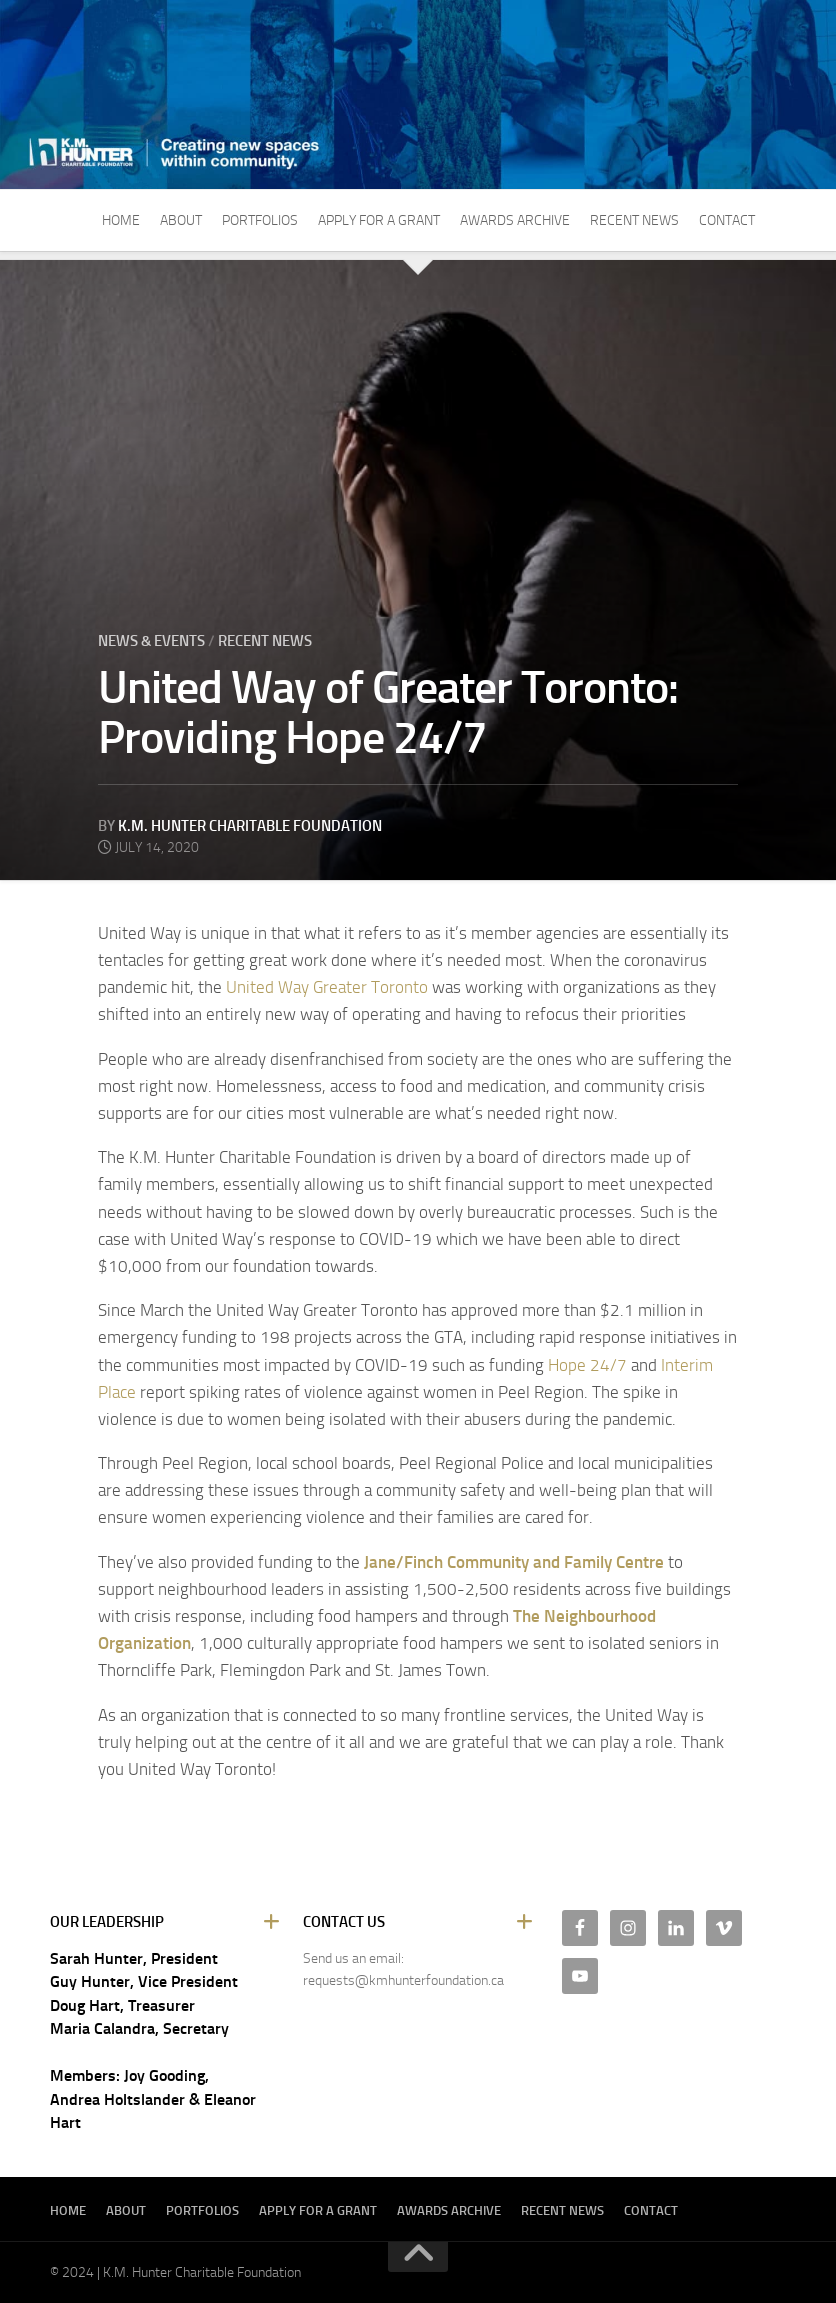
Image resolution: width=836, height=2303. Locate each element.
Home (121, 220)
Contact (727, 220)
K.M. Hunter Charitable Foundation (250, 826)
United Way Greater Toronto (327, 987)
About (181, 220)
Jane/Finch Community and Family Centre (514, 1562)
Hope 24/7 (587, 1365)
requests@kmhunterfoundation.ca (403, 1980)
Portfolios (260, 220)
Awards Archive (515, 220)
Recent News (634, 220)
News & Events (151, 641)
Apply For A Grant (379, 220)
